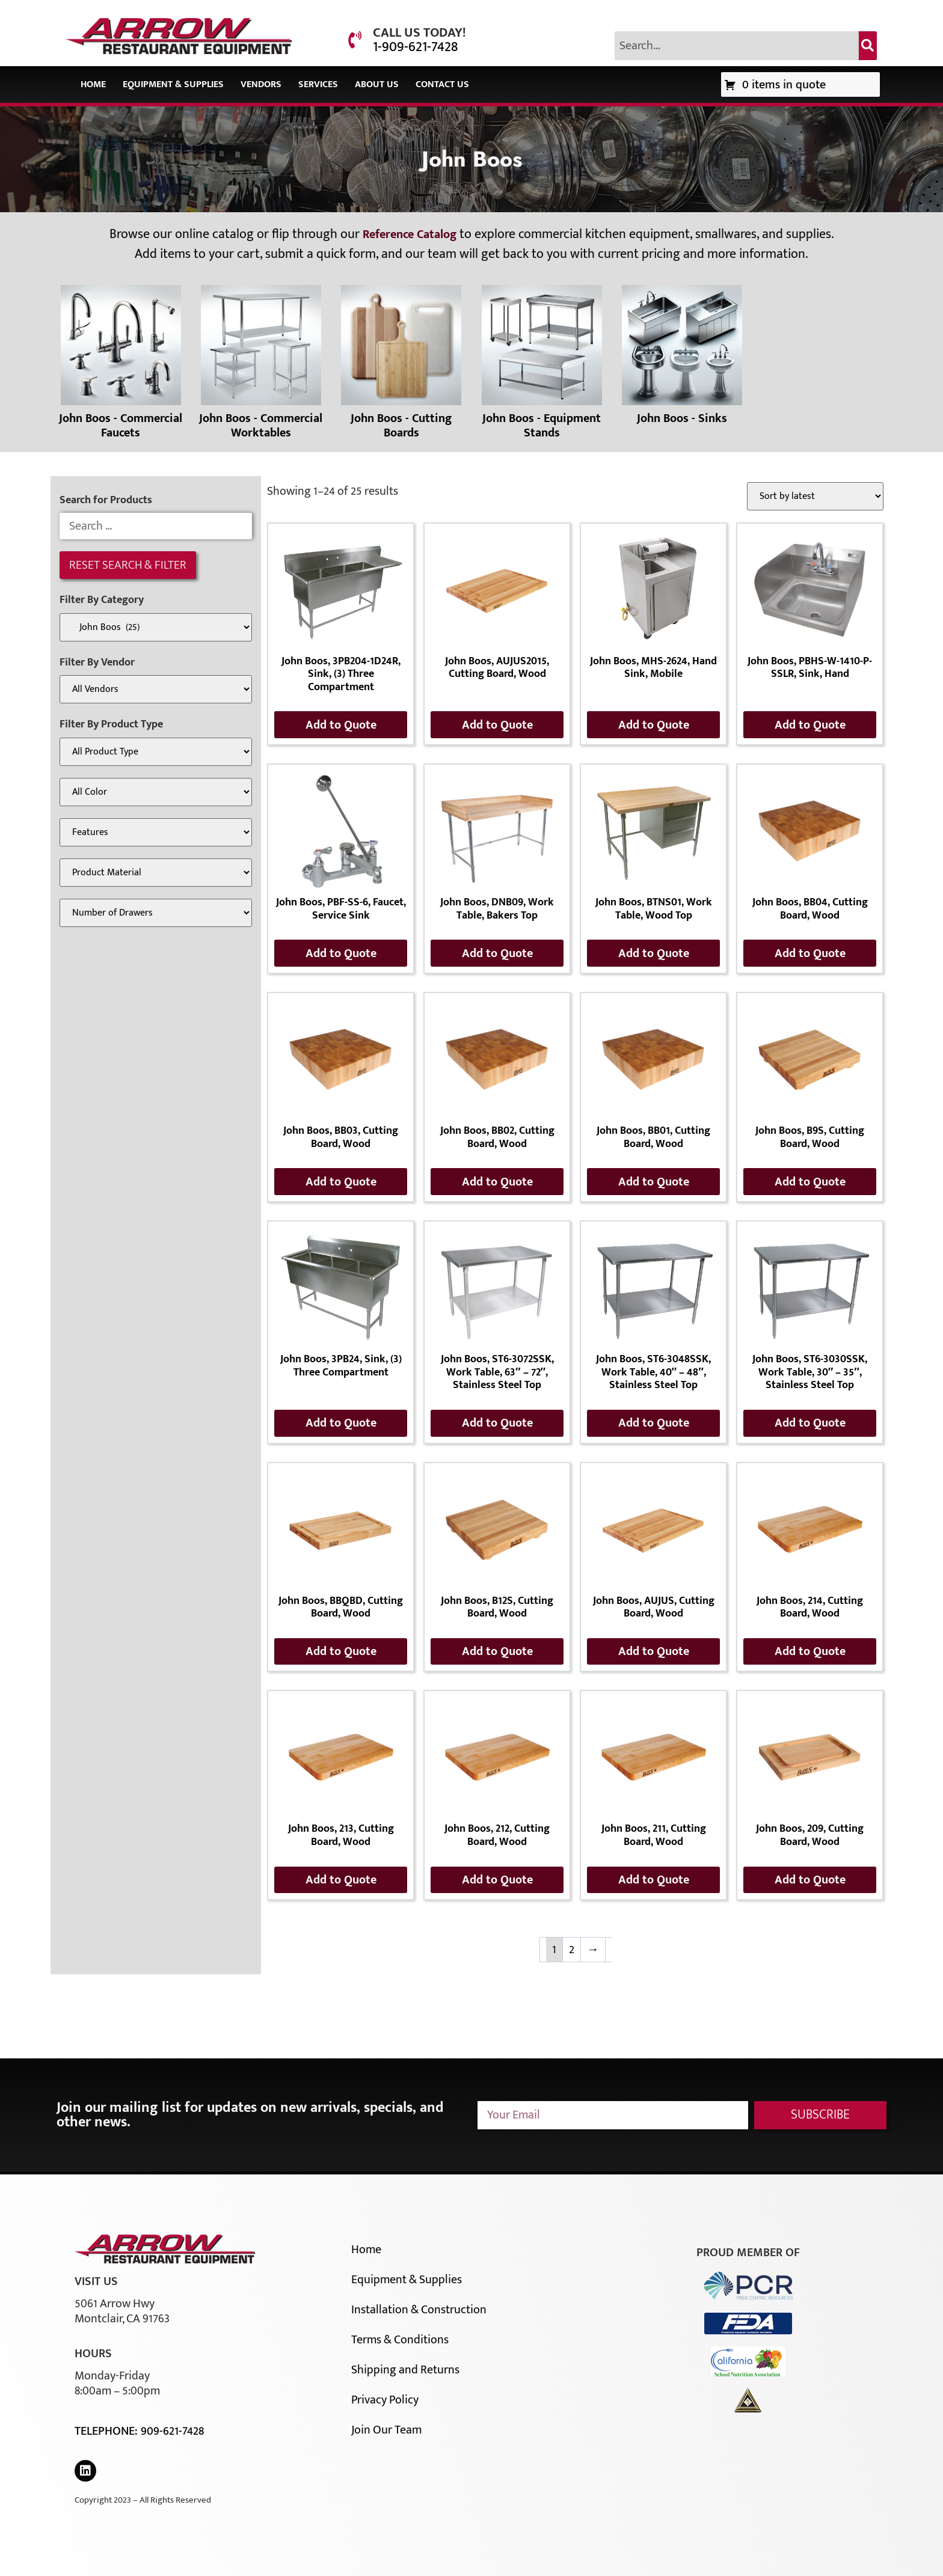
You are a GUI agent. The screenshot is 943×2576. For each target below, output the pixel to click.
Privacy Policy (385, 2400)
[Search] (868, 45)
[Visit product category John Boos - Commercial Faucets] (121, 365)
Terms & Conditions (400, 2340)
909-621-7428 (172, 2431)
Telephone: (108, 2431)
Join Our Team (386, 2430)
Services (318, 84)
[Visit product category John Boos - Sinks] (682, 358)
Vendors (261, 84)
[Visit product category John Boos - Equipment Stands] (542, 365)
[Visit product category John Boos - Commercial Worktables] (261, 365)
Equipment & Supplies (173, 84)
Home (93, 84)
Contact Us (442, 84)
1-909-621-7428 (415, 47)
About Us (377, 84)
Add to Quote (341, 725)
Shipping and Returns (405, 2370)
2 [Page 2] (571, 1949)
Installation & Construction (419, 2309)
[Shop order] (815, 496)
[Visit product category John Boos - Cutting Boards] (401, 365)
